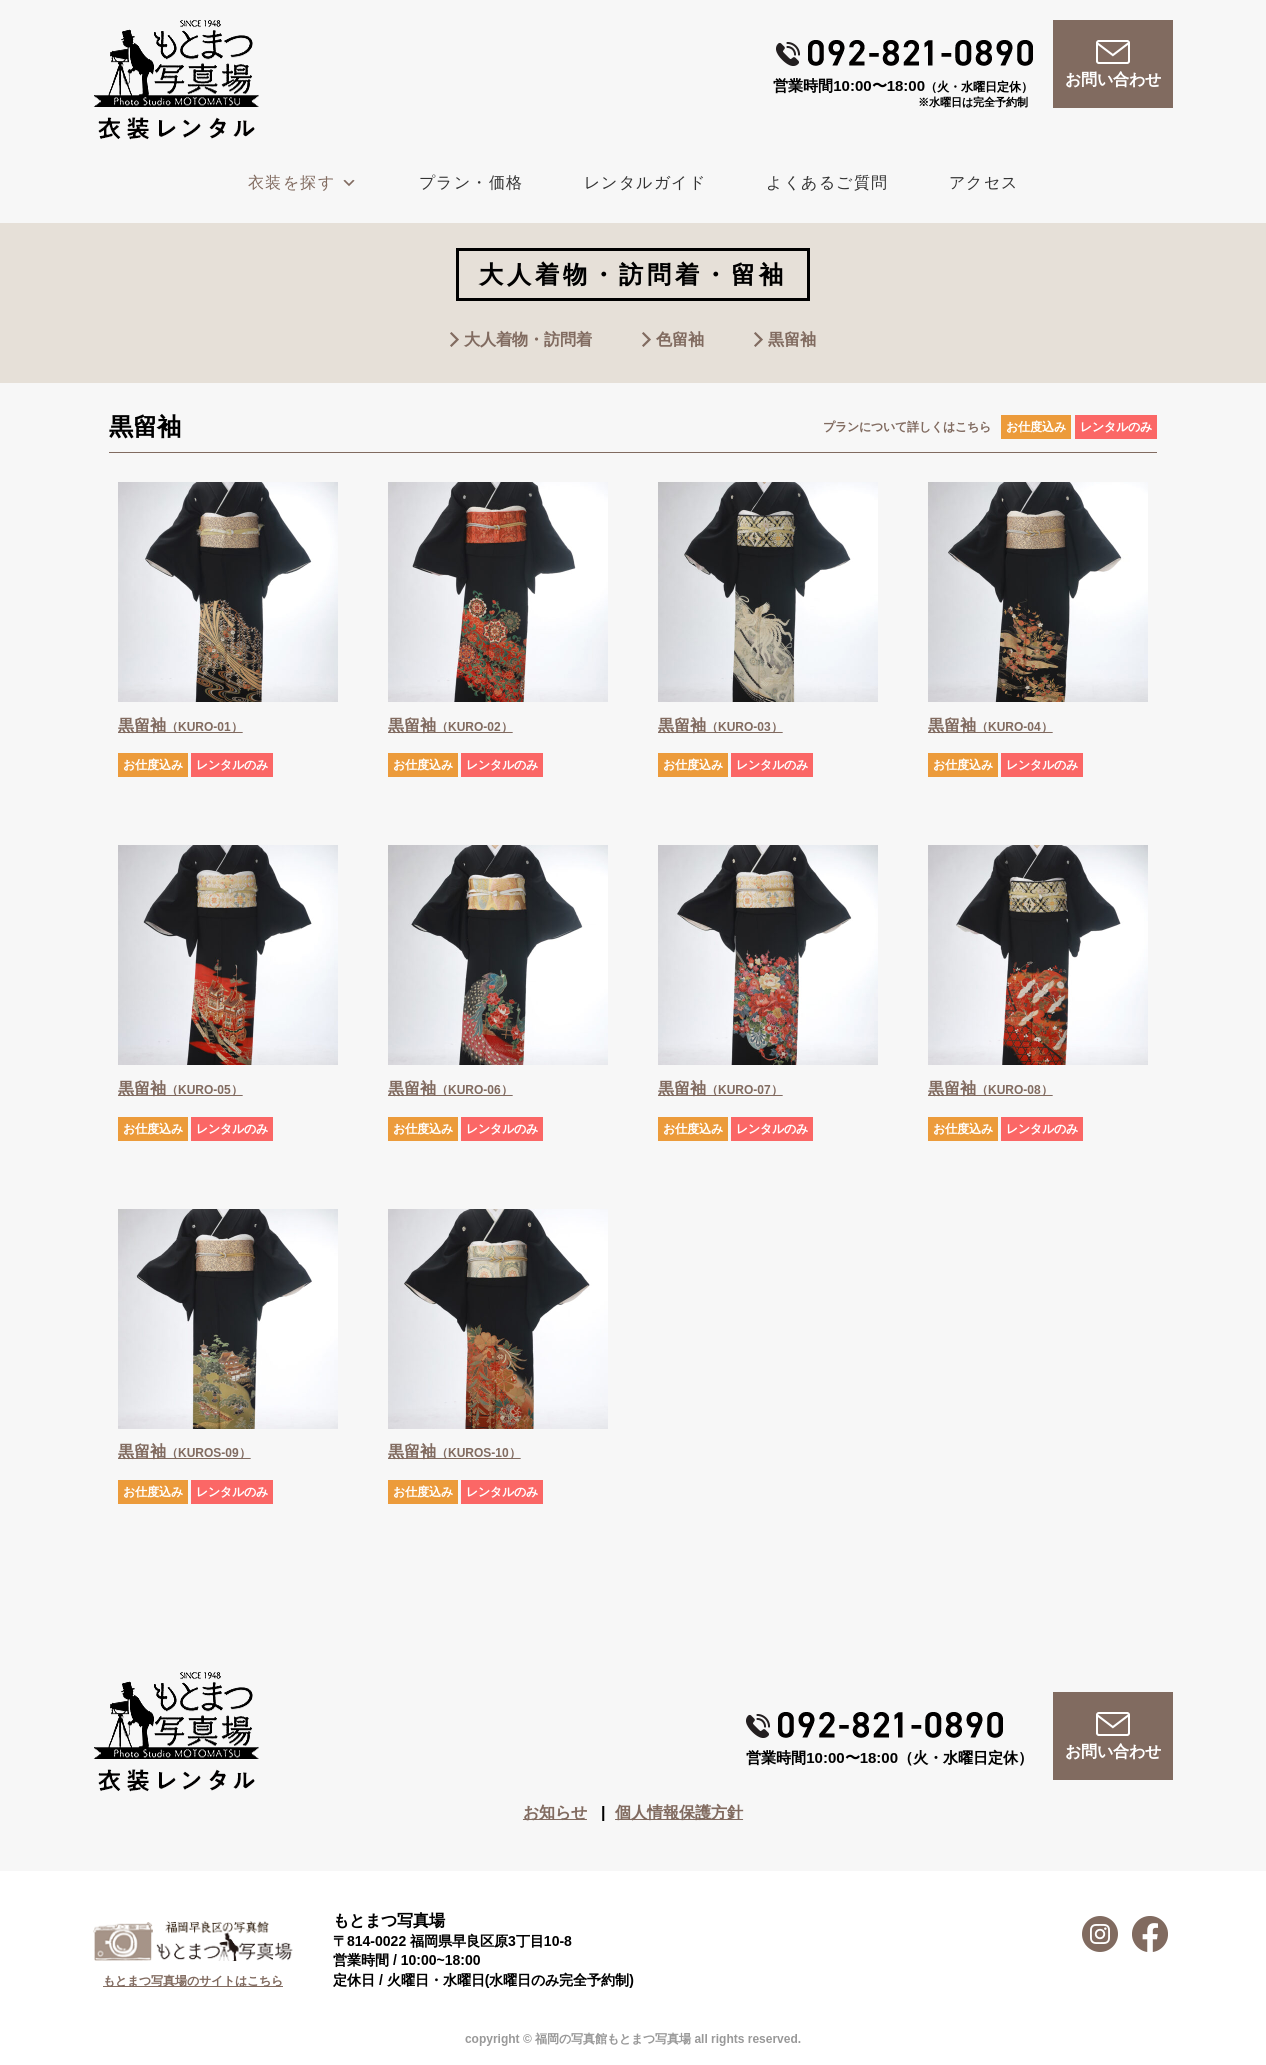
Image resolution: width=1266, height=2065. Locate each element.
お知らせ (555, 1812)
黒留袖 (792, 339)
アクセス (984, 182)
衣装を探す (303, 182)
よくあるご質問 (827, 182)
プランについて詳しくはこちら (907, 427)
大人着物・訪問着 (528, 339)
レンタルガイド (645, 182)
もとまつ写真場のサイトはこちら (193, 1981)
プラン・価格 (471, 182)
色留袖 (680, 339)
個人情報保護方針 (679, 1812)
